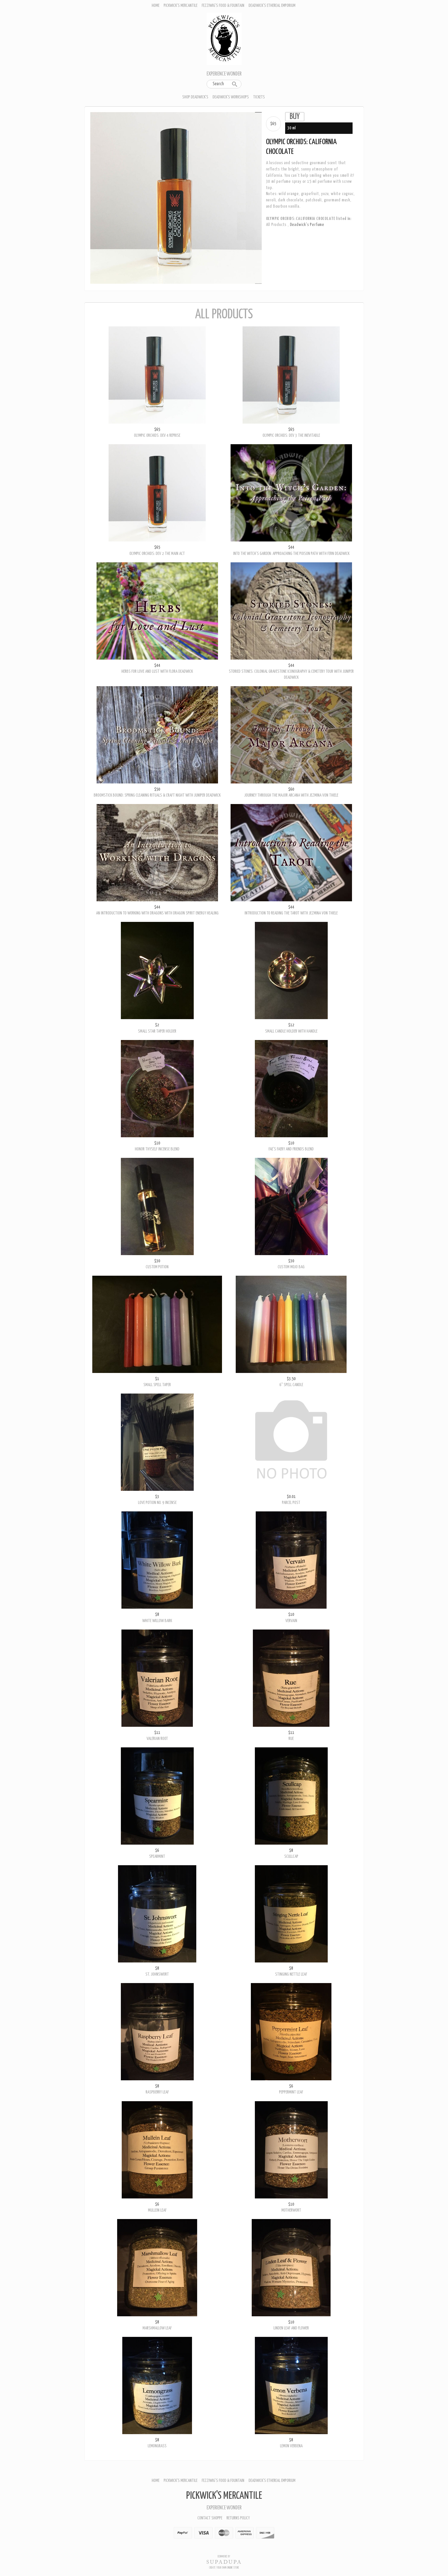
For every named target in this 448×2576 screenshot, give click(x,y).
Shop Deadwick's (195, 97)
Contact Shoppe (209, 2518)
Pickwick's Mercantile (180, 5)
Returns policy (238, 2518)
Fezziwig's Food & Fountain (223, 5)
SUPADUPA (224, 2562)
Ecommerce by (224, 2556)
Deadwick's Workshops (231, 97)
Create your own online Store (224, 2567)
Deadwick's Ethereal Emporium (272, 5)
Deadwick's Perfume (307, 225)
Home (155, 5)
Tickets (259, 97)
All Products (276, 225)
